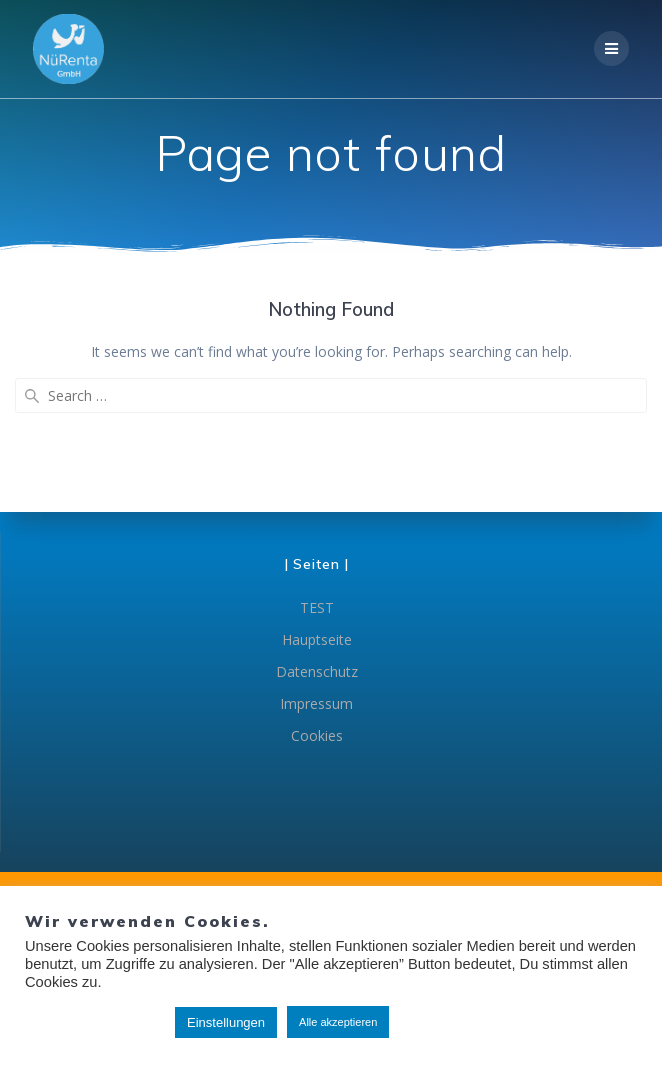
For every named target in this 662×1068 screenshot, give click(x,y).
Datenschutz (317, 671)
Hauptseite (317, 639)
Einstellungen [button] (226, 1022)
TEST (317, 607)
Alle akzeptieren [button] (338, 1022)
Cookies (317, 735)
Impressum (316, 703)
